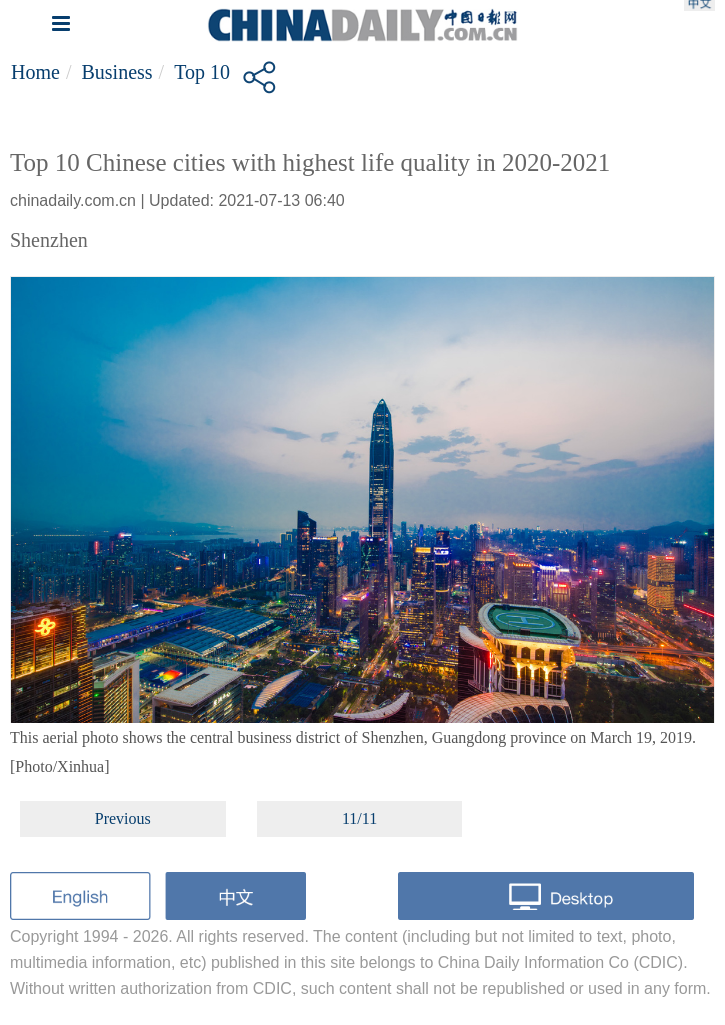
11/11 (359, 818)
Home (35, 72)
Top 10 (202, 72)
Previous (123, 818)
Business (116, 72)
